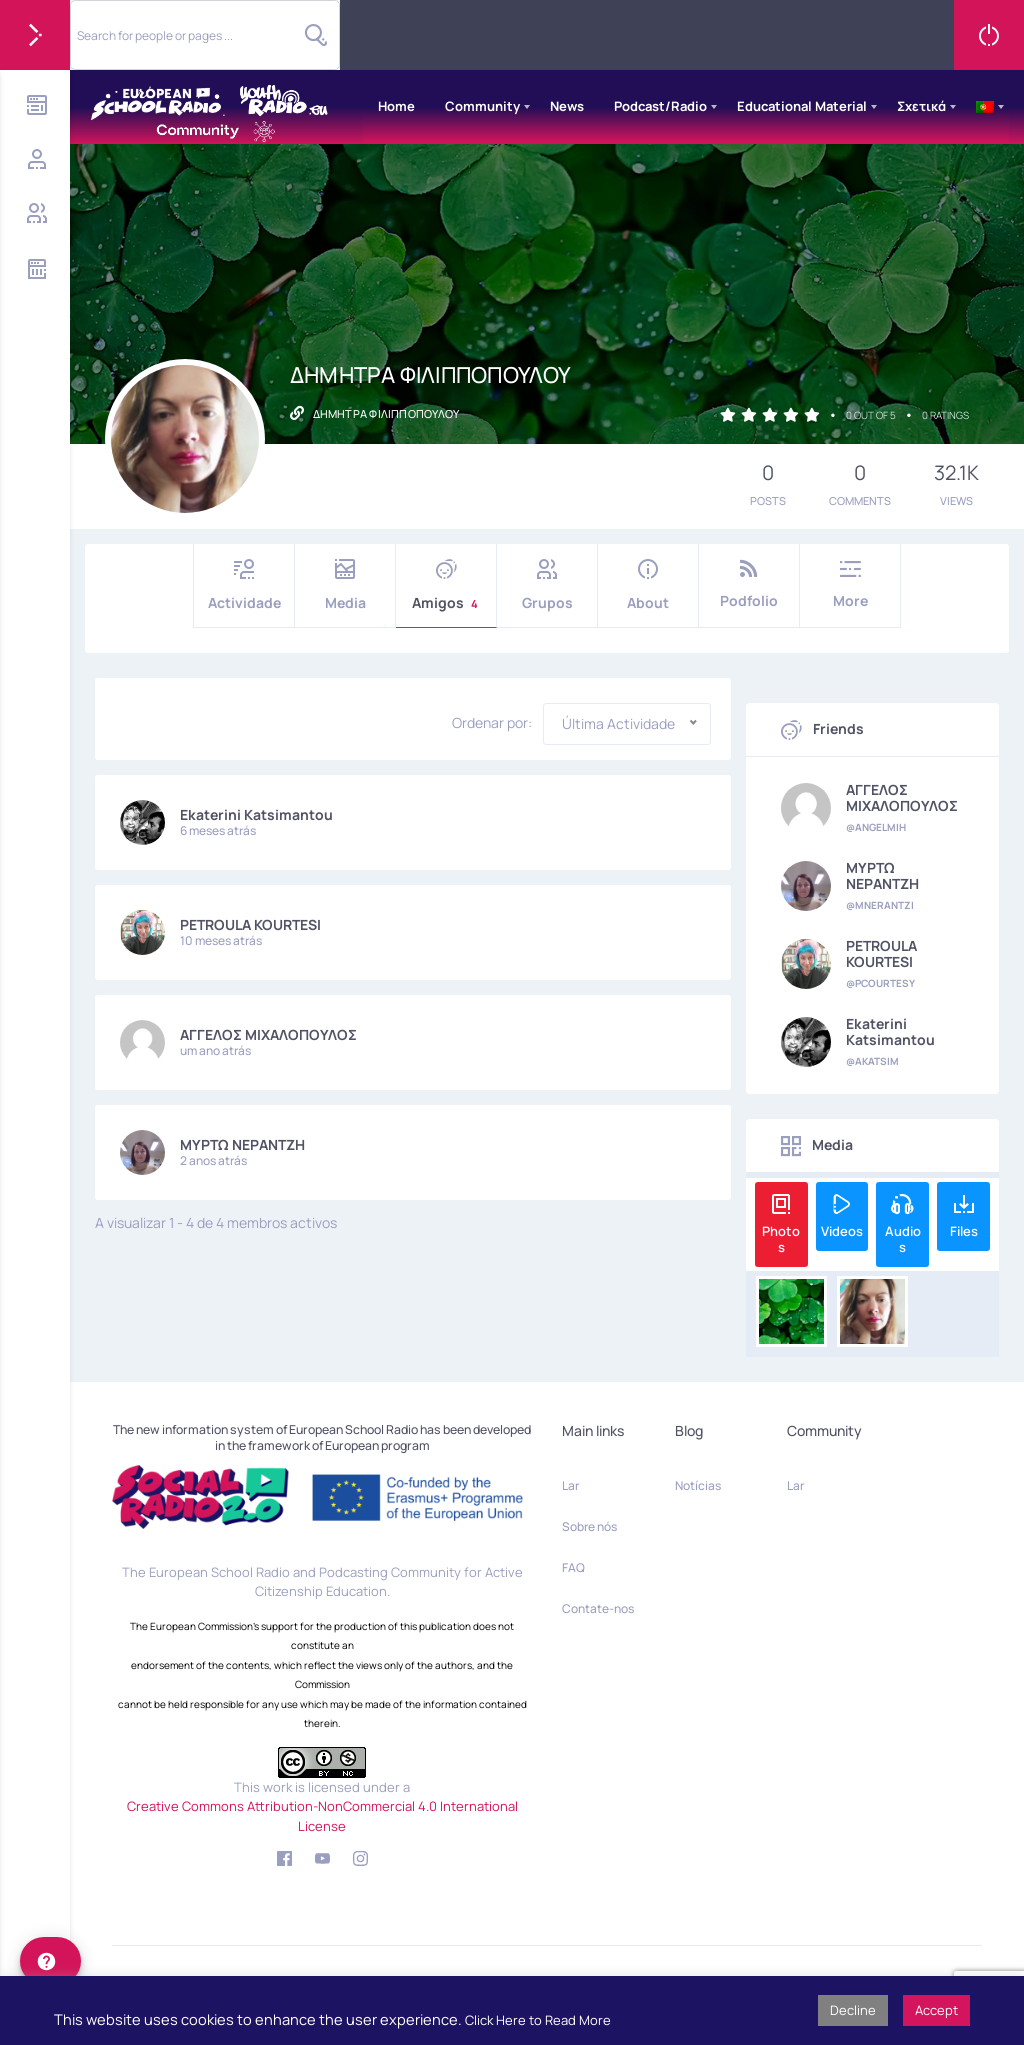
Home (396, 106)
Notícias (698, 1485)
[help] (50, 1961)
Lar (570, 1485)
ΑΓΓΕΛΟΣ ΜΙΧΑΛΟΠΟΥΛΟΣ (268, 1034)
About (648, 585)
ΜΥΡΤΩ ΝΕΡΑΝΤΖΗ (242, 1144)
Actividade (244, 585)
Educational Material (802, 106)
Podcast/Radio (660, 106)
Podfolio (749, 584)
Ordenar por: (492, 723)
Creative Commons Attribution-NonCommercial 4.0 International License (322, 1816)
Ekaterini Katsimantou (256, 814)
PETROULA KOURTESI (250, 924)
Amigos (446, 585)
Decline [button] (853, 2010)
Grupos (547, 585)
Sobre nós (589, 1526)
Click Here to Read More (538, 2020)
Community (482, 106)
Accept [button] (936, 2010)
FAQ (573, 1567)
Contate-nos (598, 1608)
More (850, 584)
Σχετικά (921, 106)
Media (345, 585)
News (567, 106)
